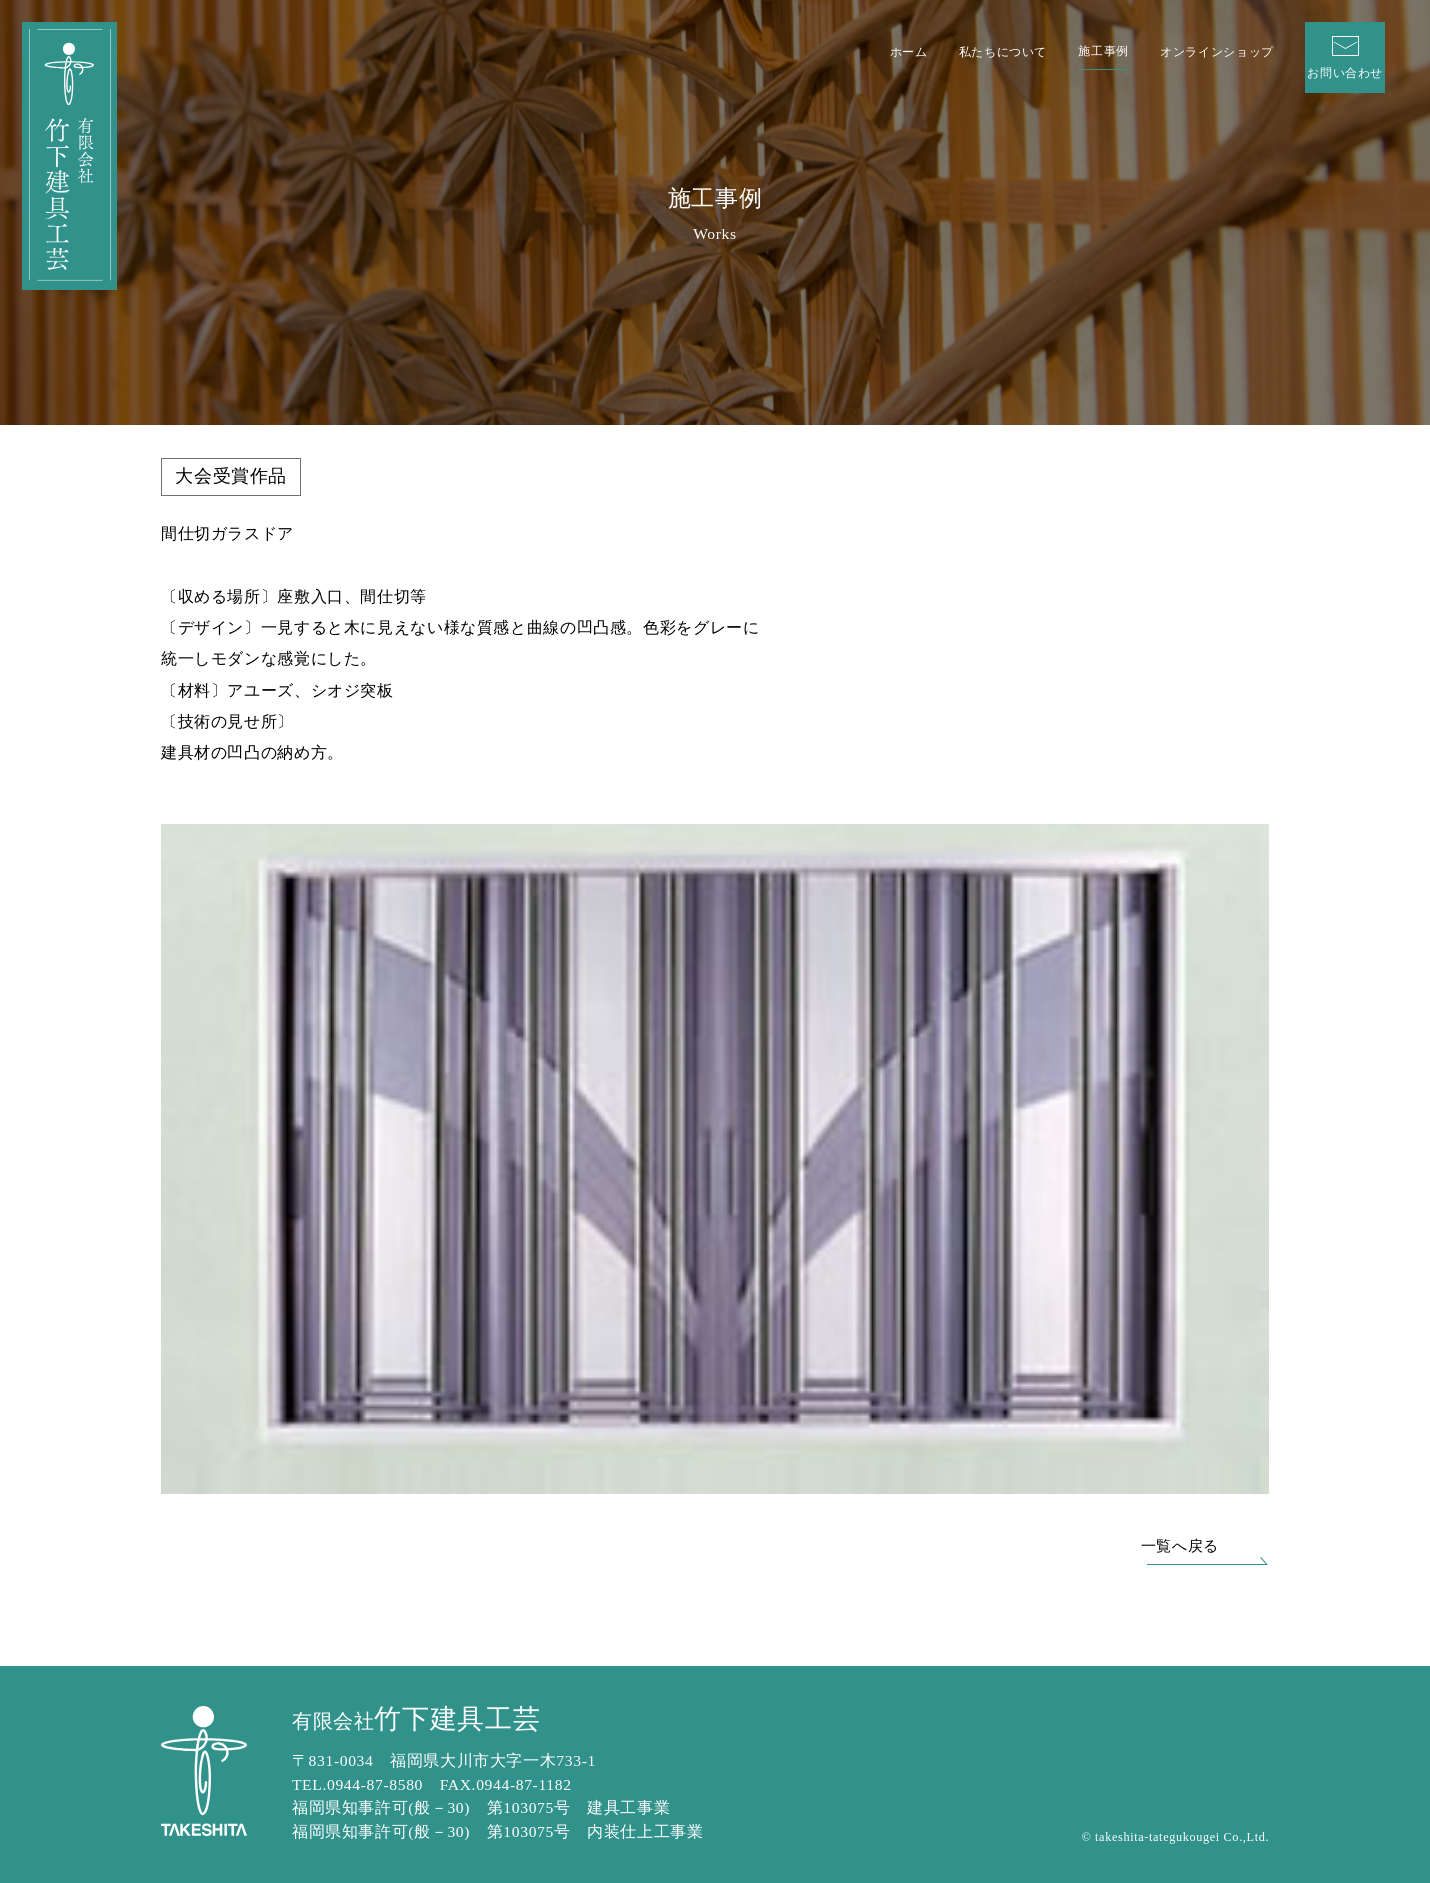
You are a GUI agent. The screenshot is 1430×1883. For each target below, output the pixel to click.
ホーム (909, 52)
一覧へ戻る (1180, 1546)
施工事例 (1103, 51)
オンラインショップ (1217, 52)
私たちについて (1003, 52)
